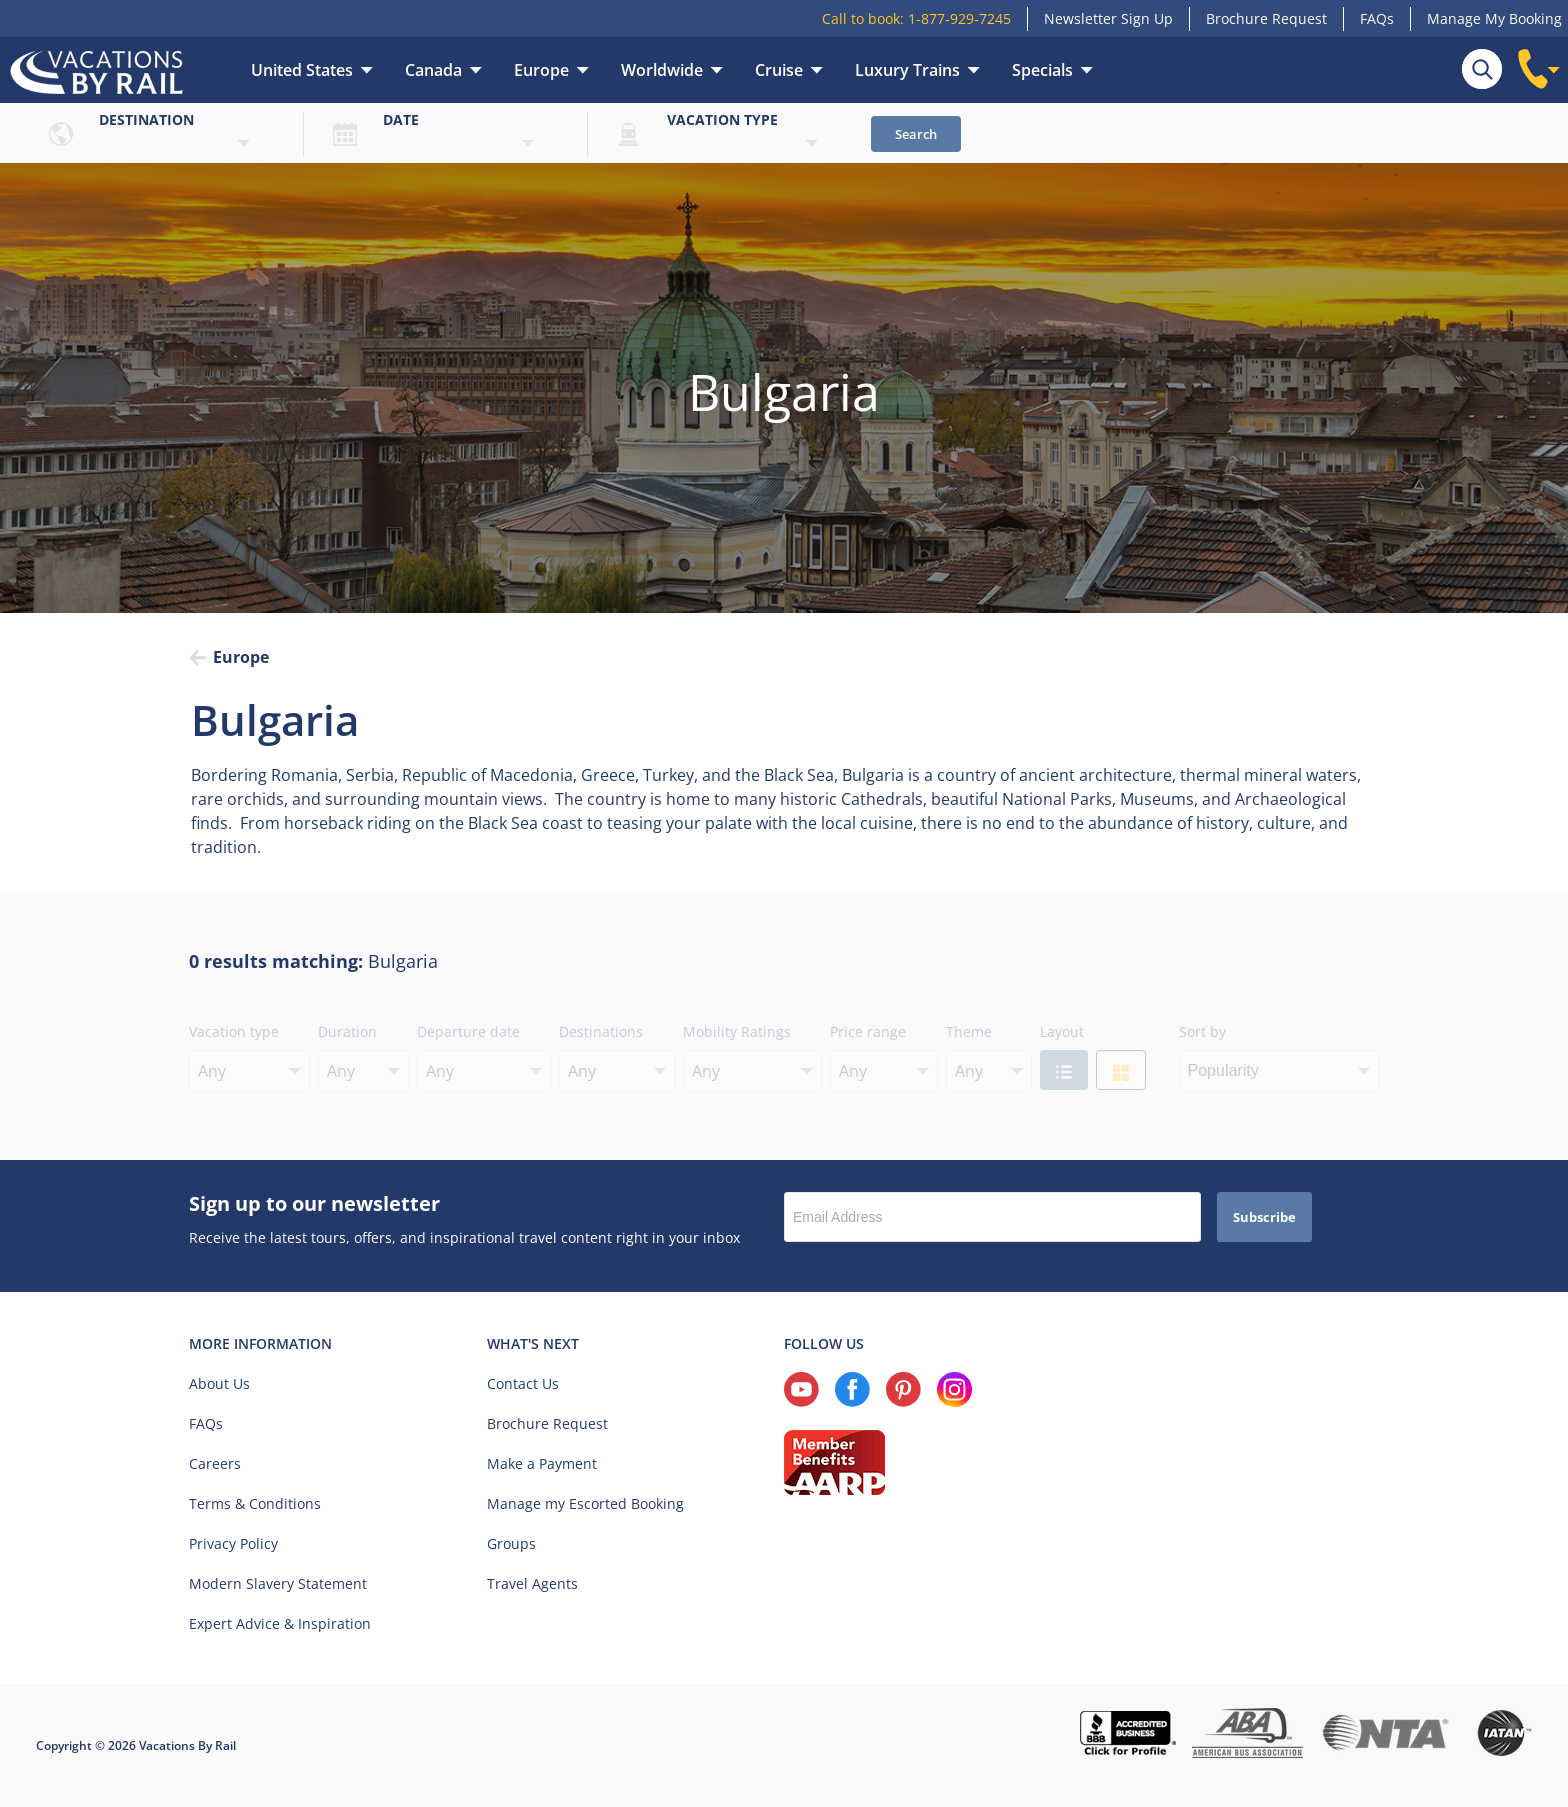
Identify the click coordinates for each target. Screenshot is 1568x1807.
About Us (219, 1383)
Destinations (601, 1031)
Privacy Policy (233, 1543)
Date (401, 119)
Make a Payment (542, 1463)
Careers (215, 1463)
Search (916, 134)
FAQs (1377, 18)
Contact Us (523, 1383)
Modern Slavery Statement (278, 1583)
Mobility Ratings (737, 1031)
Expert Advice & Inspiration (280, 1623)
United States (302, 70)
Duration (347, 1031)
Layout (1062, 1031)
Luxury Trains (907, 70)
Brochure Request (1266, 18)
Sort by (1202, 1031)
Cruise (779, 70)
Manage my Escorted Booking (585, 1503)
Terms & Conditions (255, 1503)
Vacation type (722, 119)
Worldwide (662, 70)
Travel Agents (532, 1583)
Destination (146, 119)
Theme (969, 1031)
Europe (541, 70)
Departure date (468, 1031)
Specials (1042, 70)
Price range (868, 1031)
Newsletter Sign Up (1108, 18)
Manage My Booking (1494, 18)
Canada (433, 70)
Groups (511, 1543)
